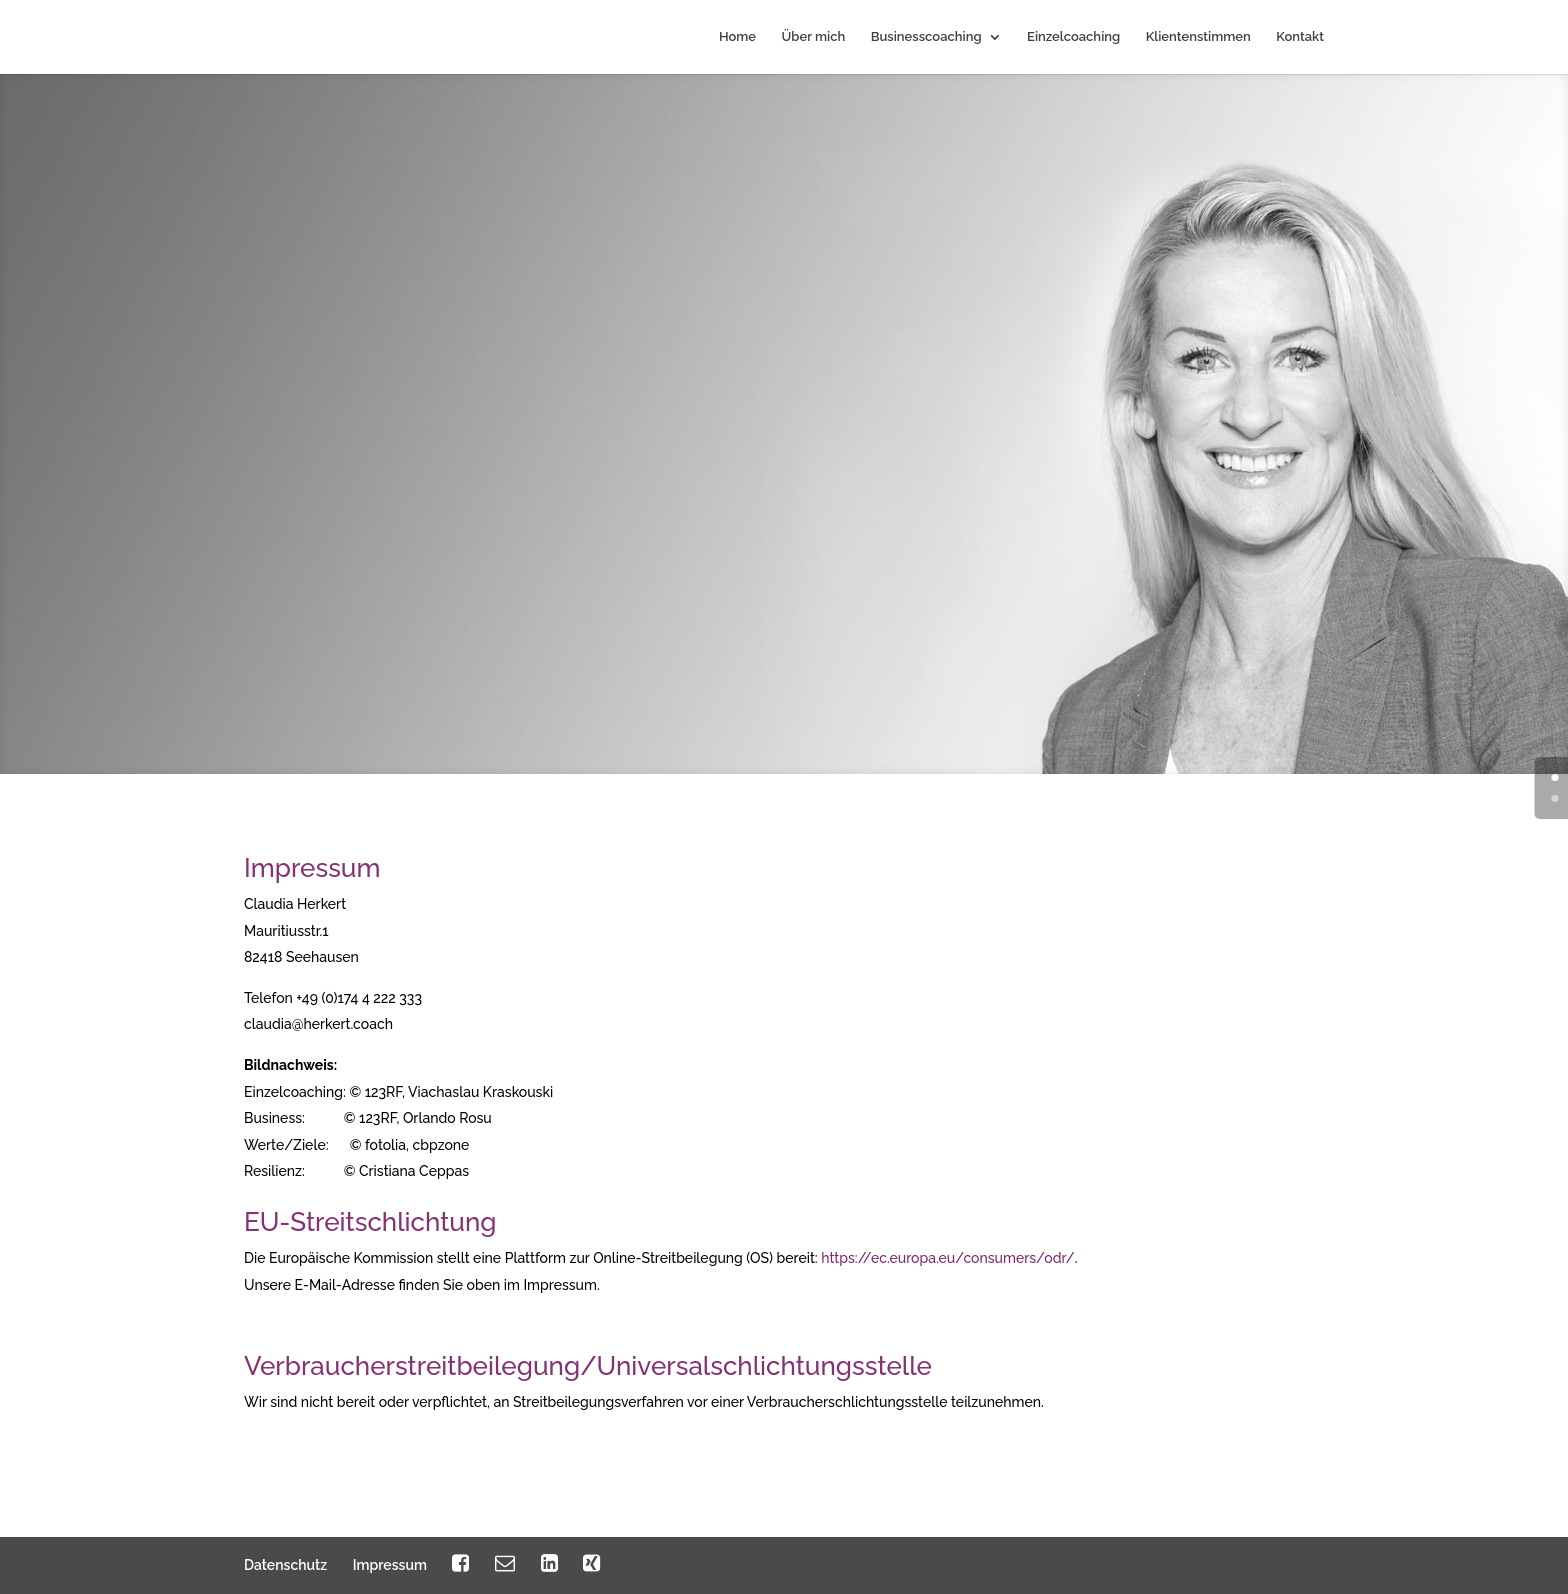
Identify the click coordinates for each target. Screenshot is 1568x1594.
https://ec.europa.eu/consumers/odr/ (947, 1258)
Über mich (814, 37)
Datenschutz (285, 1565)
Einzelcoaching (1073, 37)
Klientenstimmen (1198, 37)
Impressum (390, 1565)
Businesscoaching (926, 37)
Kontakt (1300, 37)
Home (737, 37)
